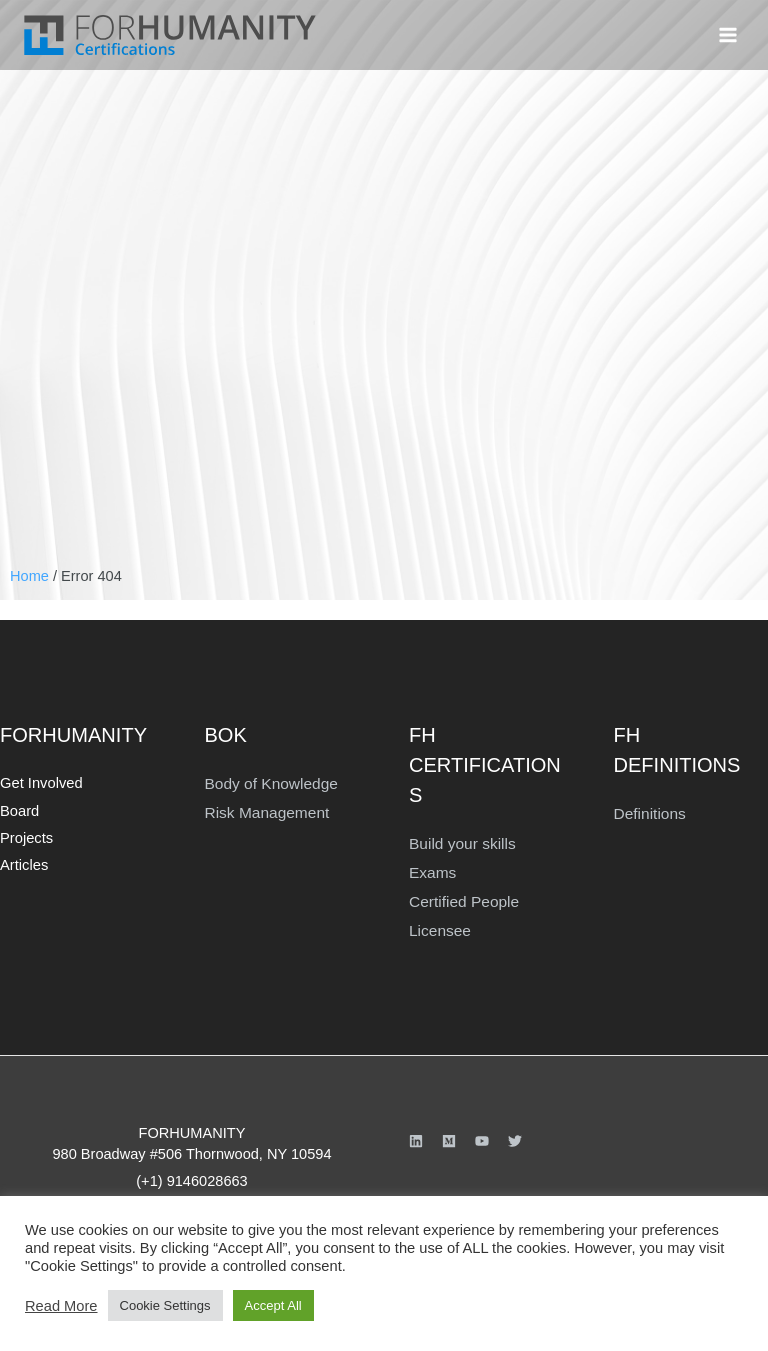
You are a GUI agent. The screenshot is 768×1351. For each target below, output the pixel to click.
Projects (24, 833)
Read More (61, 1306)
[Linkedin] (416, 1134)
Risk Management (264, 810)
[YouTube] (482, 1134)
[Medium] (449, 1134)
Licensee (438, 925)
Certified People (461, 898)
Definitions (648, 813)
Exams (431, 870)
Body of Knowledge (268, 783)
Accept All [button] (273, 1305)
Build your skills (459, 843)
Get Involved (38, 782)
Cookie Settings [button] (165, 1305)
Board (18, 808)
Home (29, 576)
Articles (22, 858)
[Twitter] (515, 1134)
